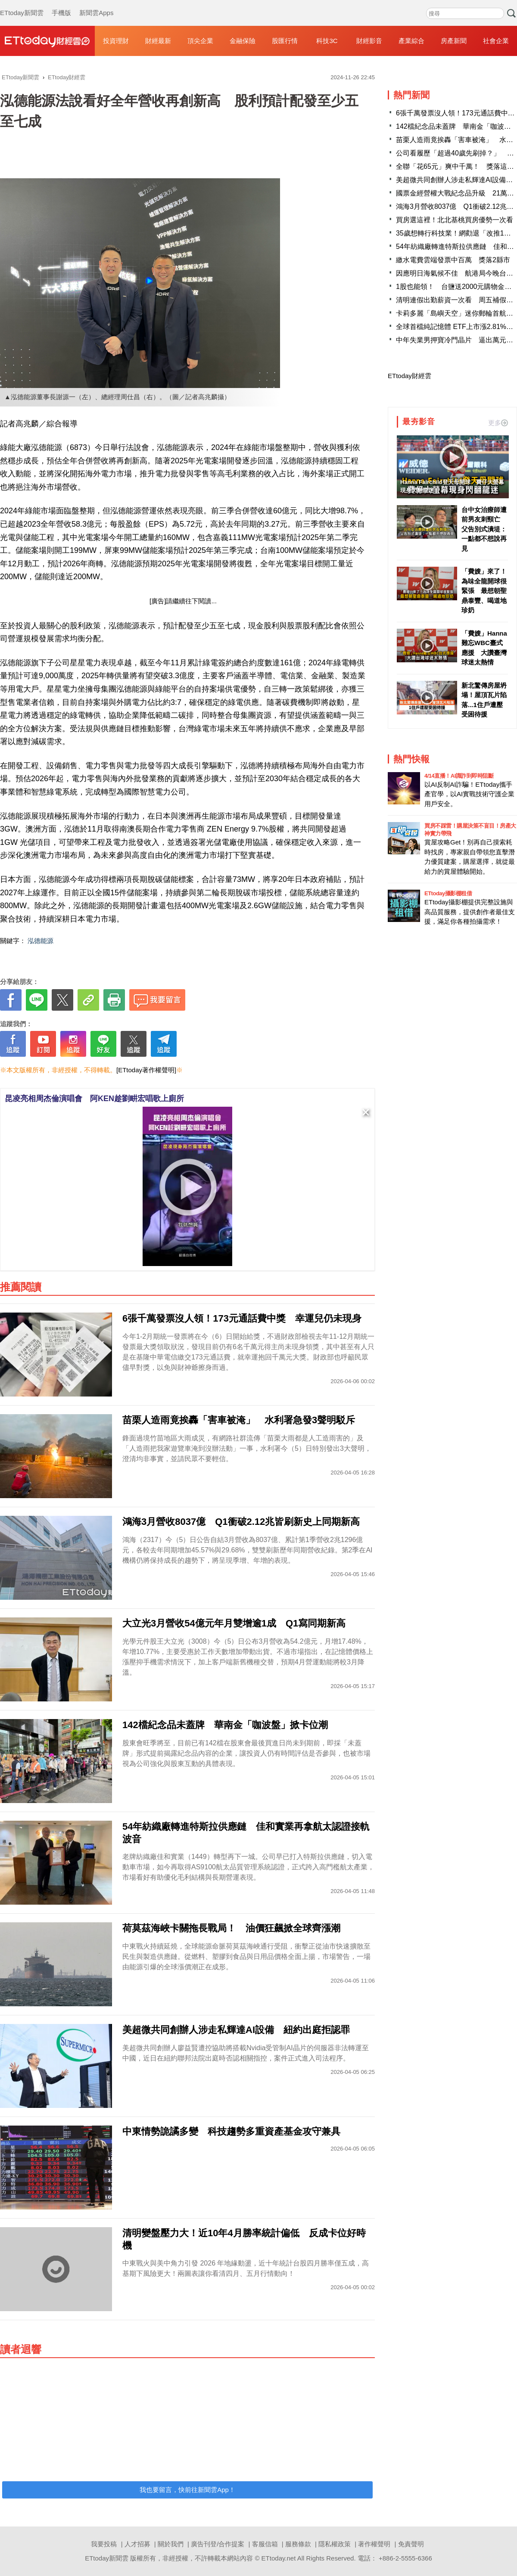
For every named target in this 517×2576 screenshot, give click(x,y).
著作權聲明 (374, 2544)
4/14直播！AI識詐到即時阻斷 (458, 776)
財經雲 (47, 41)
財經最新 (158, 40)
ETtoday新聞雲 (22, 4)
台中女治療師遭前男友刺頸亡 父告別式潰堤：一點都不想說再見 (484, 529)
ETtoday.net (279, 2558)
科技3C (326, 40)
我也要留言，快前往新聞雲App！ (187, 2489)
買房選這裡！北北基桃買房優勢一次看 (454, 219)
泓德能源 (40, 940)
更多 (498, 422)
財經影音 (369, 40)
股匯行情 (285, 40)
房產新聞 (454, 40)
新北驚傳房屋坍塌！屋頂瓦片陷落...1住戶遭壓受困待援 (484, 700)
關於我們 (171, 2544)
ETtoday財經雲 (409, 375)
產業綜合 (411, 40)
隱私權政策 (334, 2544)
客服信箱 (265, 2544)
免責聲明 (411, 2544)
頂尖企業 (200, 40)
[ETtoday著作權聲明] (146, 1070)
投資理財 (116, 40)
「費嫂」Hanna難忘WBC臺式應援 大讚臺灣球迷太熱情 (484, 648)
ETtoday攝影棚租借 (448, 893)
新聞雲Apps (96, 4)
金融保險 (242, 40)
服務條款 (298, 2544)
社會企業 (496, 40)
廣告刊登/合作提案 (217, 2544)
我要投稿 (104, 2544)
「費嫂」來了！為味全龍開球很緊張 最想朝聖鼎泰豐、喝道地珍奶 (484, 591)
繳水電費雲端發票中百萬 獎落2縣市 (453, 260)
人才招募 (137, 2544)
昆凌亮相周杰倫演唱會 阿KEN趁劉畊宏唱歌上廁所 (94, 1098)
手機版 (61, 4)
